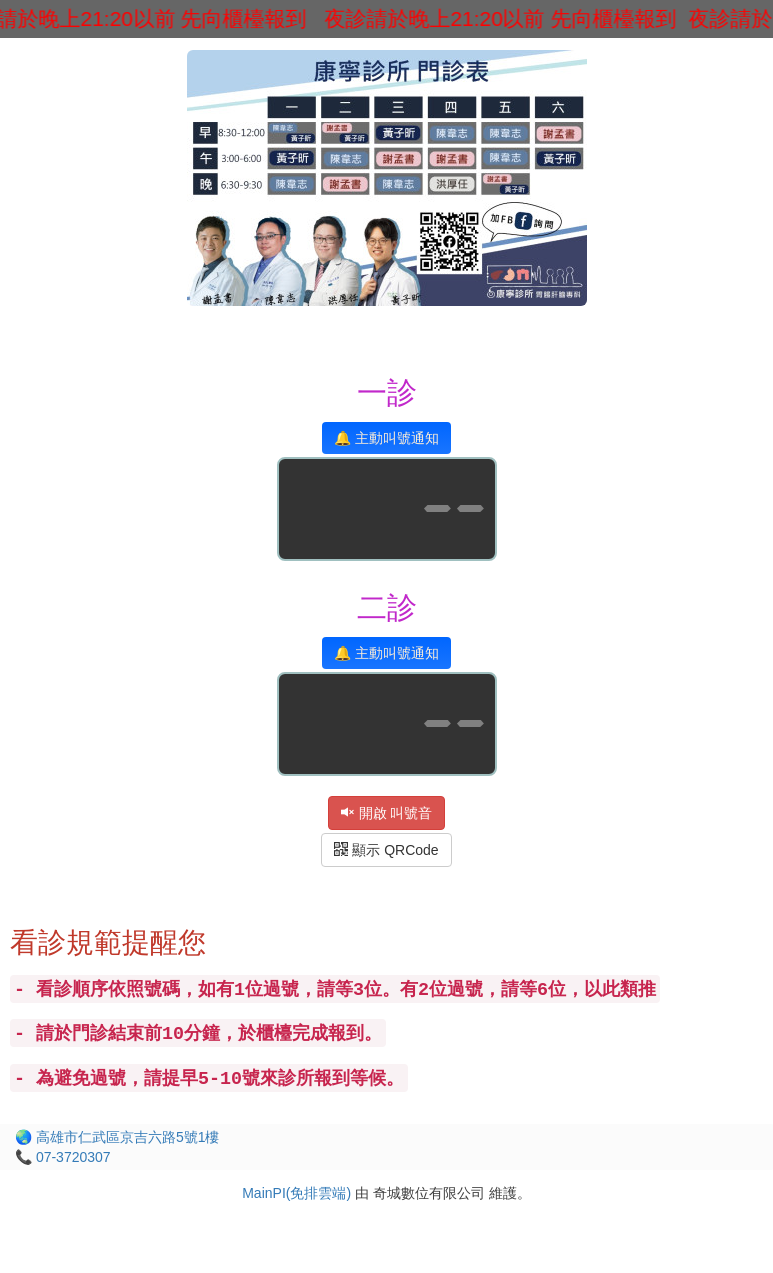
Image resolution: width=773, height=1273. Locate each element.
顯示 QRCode (386, 850)
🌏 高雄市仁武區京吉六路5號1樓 (117, 1137)
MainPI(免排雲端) (296, 1193)
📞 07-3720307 (63, 1157)
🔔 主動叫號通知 (386, 438)
